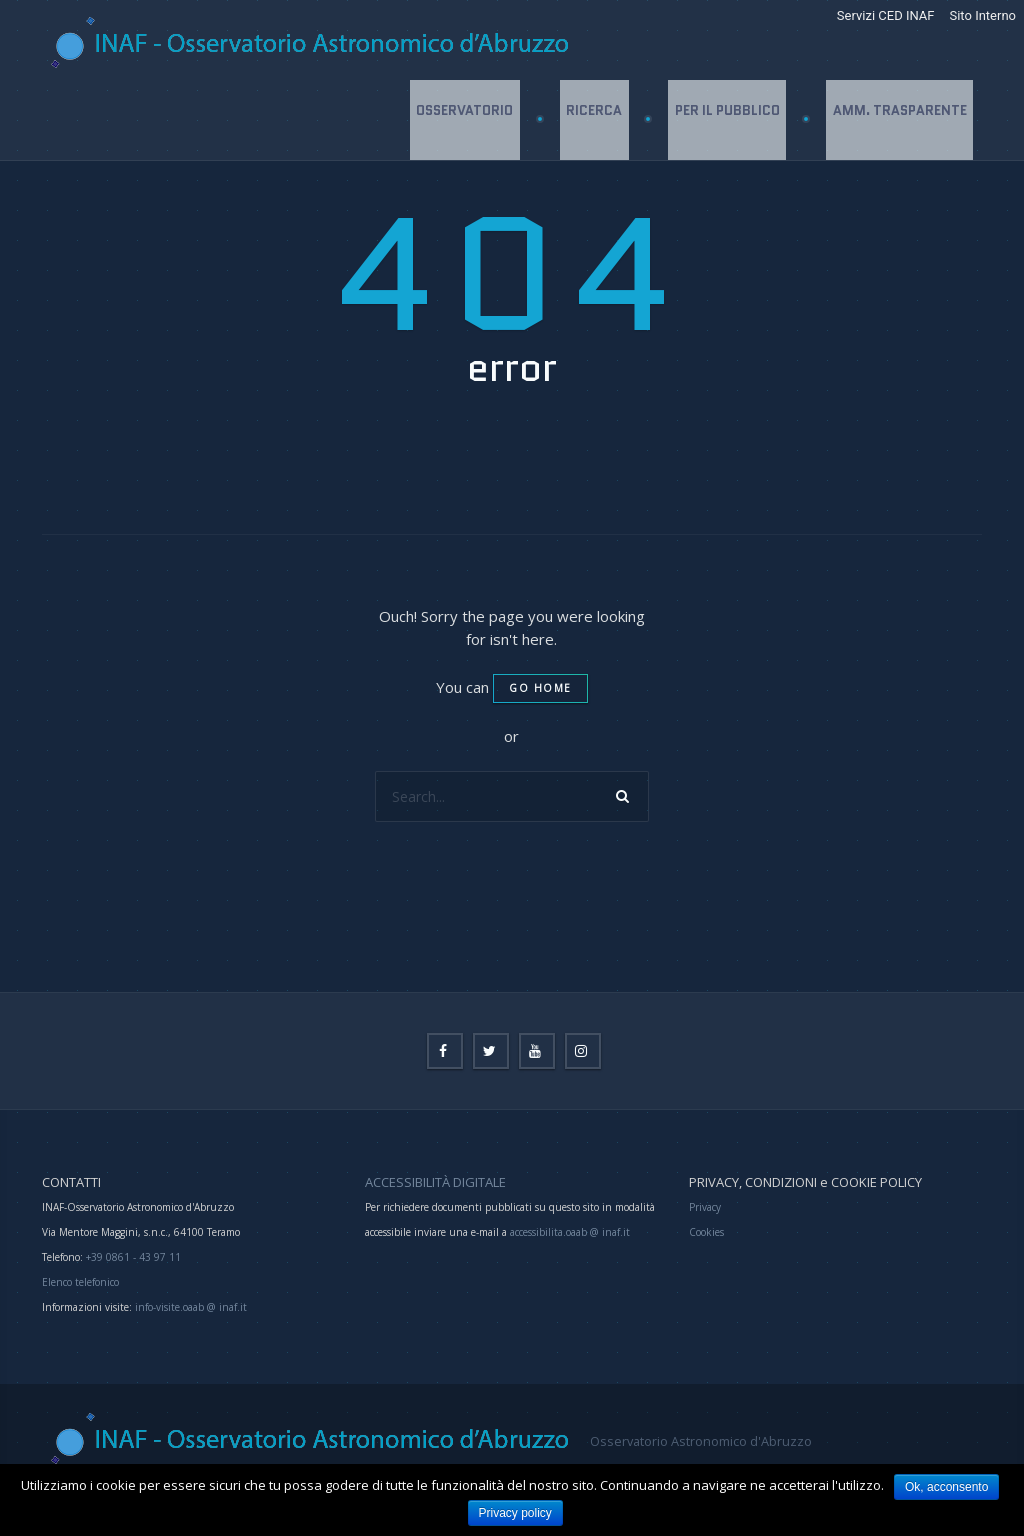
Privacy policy (515, 1513)
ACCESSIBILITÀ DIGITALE (435, 1182)
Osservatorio (460, 119)
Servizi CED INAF (886, 15)
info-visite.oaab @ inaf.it (191, 1307)
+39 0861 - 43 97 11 (132, 1257)
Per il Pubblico (725, 119)
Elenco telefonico (80, 1282)
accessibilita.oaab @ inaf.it (570, 1232)
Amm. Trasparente (899, 119)
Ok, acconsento (946, 1487)
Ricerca (591, 119)
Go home (540, 688)
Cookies (706, 1232)
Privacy (705, 1207)
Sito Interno (982, 15)
